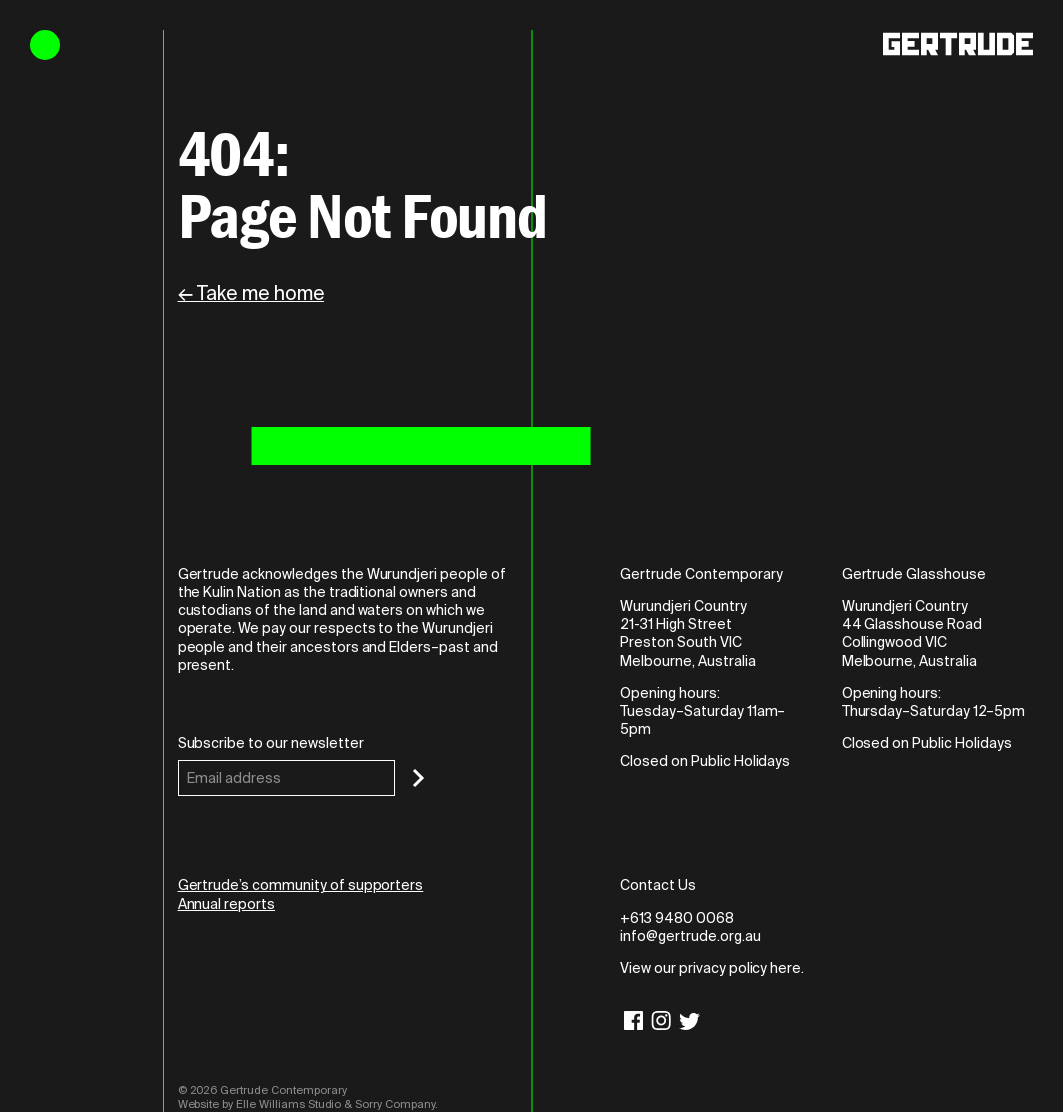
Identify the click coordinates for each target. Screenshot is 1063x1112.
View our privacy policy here (710, 968)
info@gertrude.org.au (690, 936)
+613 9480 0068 (676, 918)
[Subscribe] (418, 778)
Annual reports (226, 904)
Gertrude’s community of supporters (301, 885)
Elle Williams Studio (288, 1104)
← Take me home (251, 293)
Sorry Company (395, 1104)
